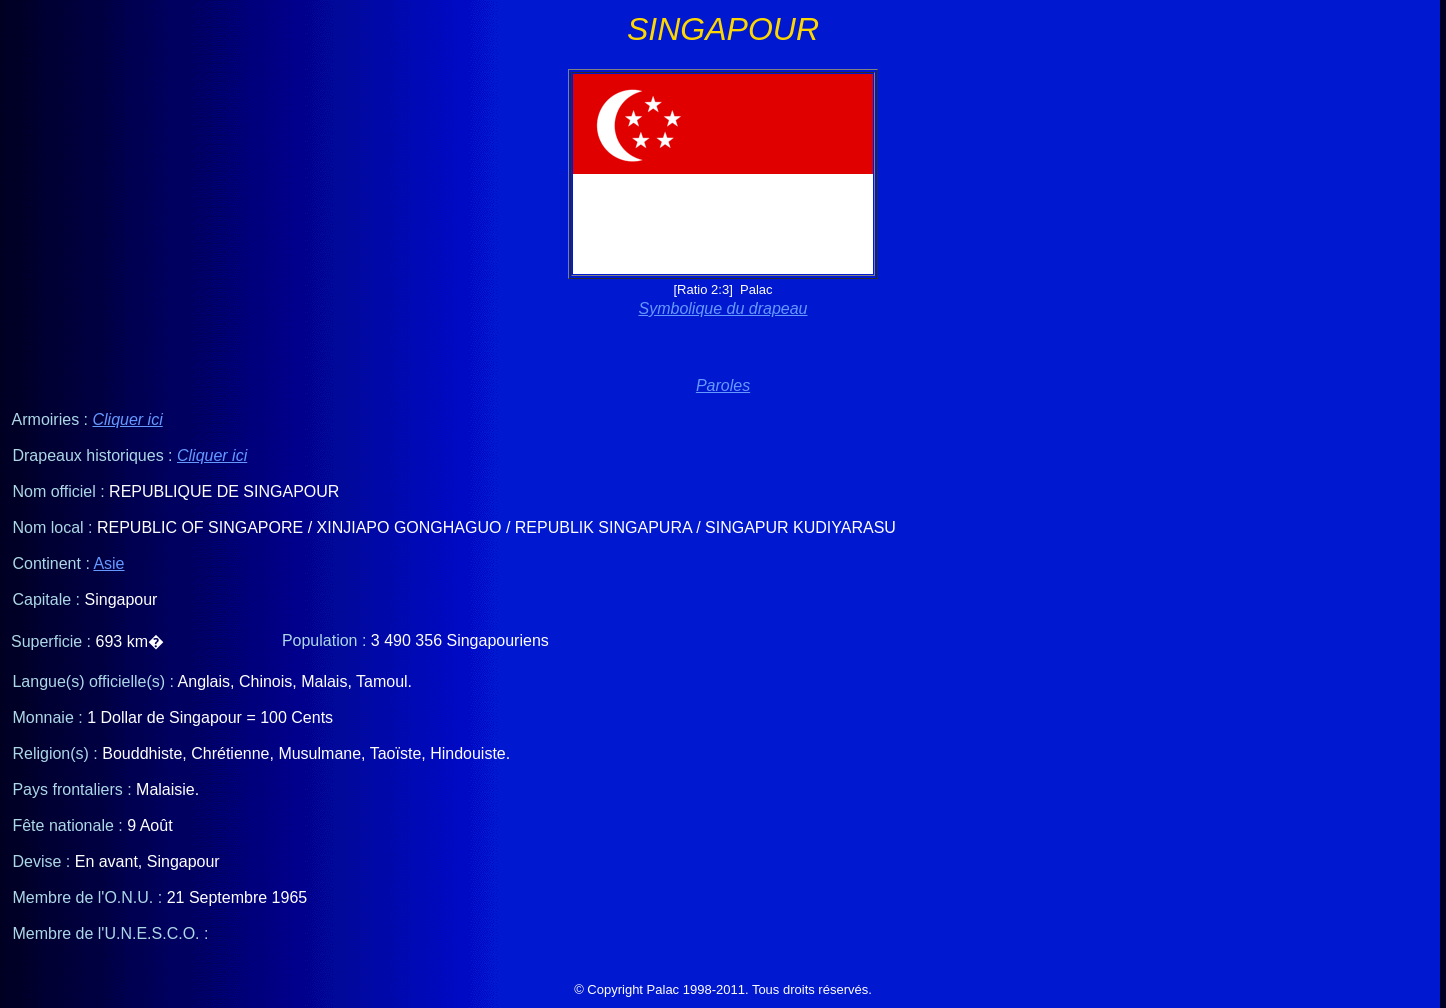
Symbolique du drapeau (722, 308)
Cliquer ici (127, 419)
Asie (108, 563)
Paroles (723, 385)
